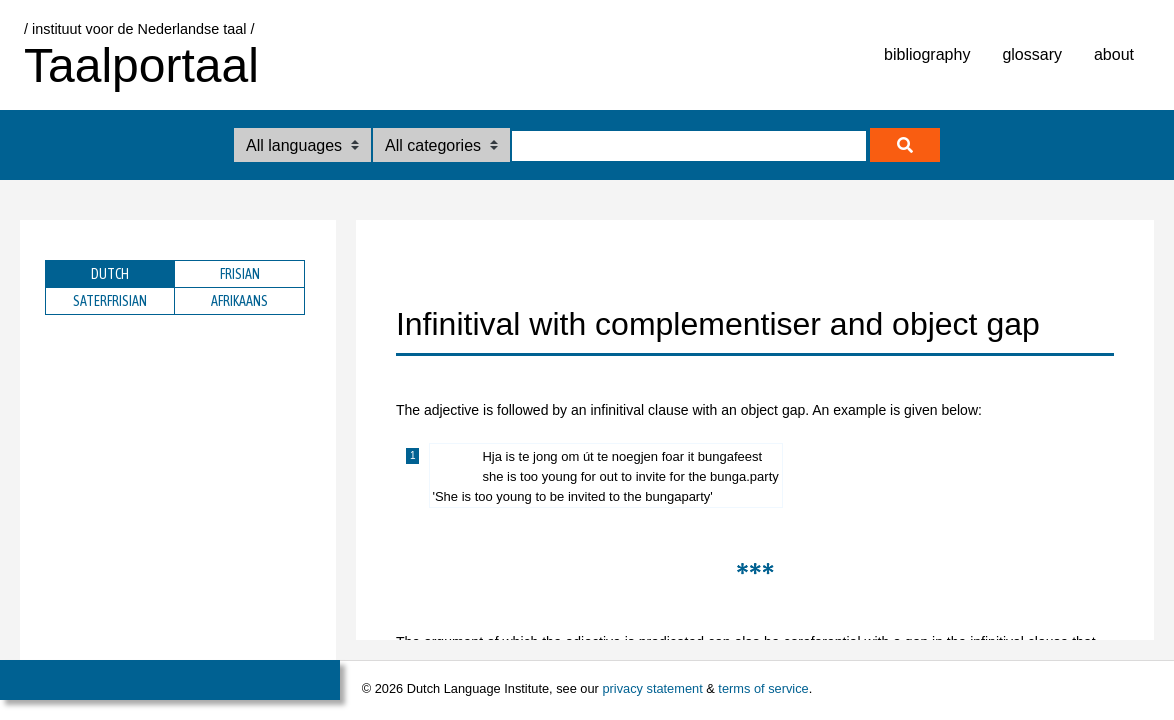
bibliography (927, 54)
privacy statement (652, 688)
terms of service (763, 688)
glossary (1032, 54)
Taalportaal (141, 65)
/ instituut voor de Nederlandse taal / (139, 29)
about (1114, 54)
